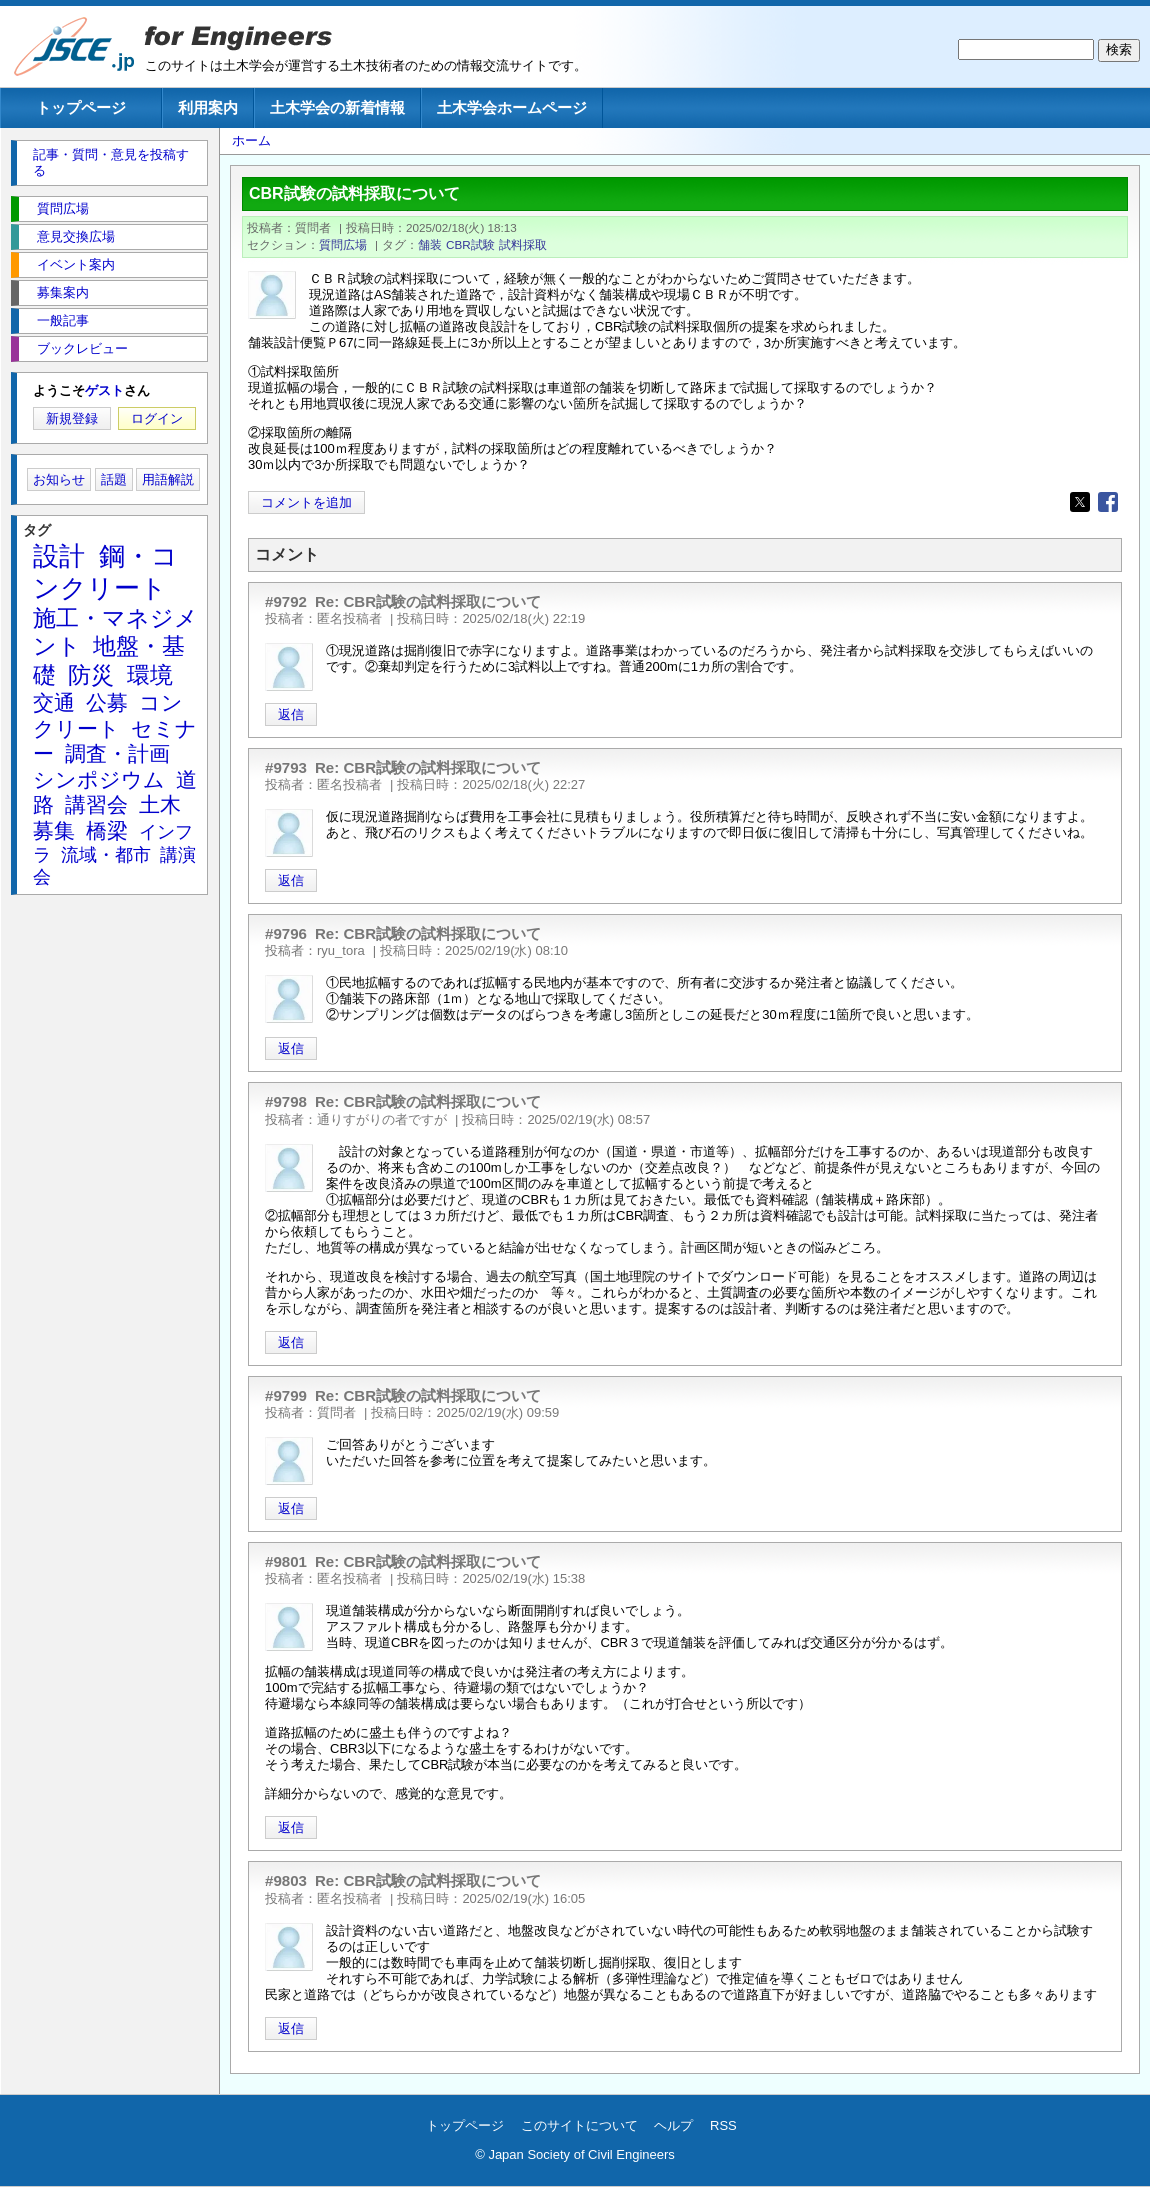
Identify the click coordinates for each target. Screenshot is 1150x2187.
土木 (160, 804)
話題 (114, 479)
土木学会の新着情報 (337, 107)
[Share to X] (1080, 502)
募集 (54, 830)
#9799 (286, 1395)
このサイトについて (579, 2125)
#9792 (286, 601)
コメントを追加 (306, 502)
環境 (150, 675)
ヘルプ (673, 2125)
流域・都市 (106, 855)
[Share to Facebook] (1108, 502)
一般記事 (63, 320)
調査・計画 (117, 753)
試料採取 (523, 244)
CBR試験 (470, 244)
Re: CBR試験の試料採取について (428, 601)
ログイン (157, 418)
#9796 (286, 933)
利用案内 (208, 107)
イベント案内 (76, 264)
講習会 (96, 804)
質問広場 (343, 244)
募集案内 (63, 292)
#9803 (286, 1880)
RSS (723, 2125)
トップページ (81, 107)
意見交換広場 (76, 236)
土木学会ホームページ (512, 107)
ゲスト (104, 390)
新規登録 (72, 418)
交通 (54, 702)
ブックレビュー (82, 348)
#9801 (286, 1561)
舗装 (430, 244)
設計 (59, 556)
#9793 (286, 767)
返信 (291, 714)
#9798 (286, 1101)
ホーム (251, 140)
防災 (91, 675)
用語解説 (168, 479)
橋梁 (107, 830)
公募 (107, 702)
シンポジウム (99, 779)
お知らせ (59, 479)
